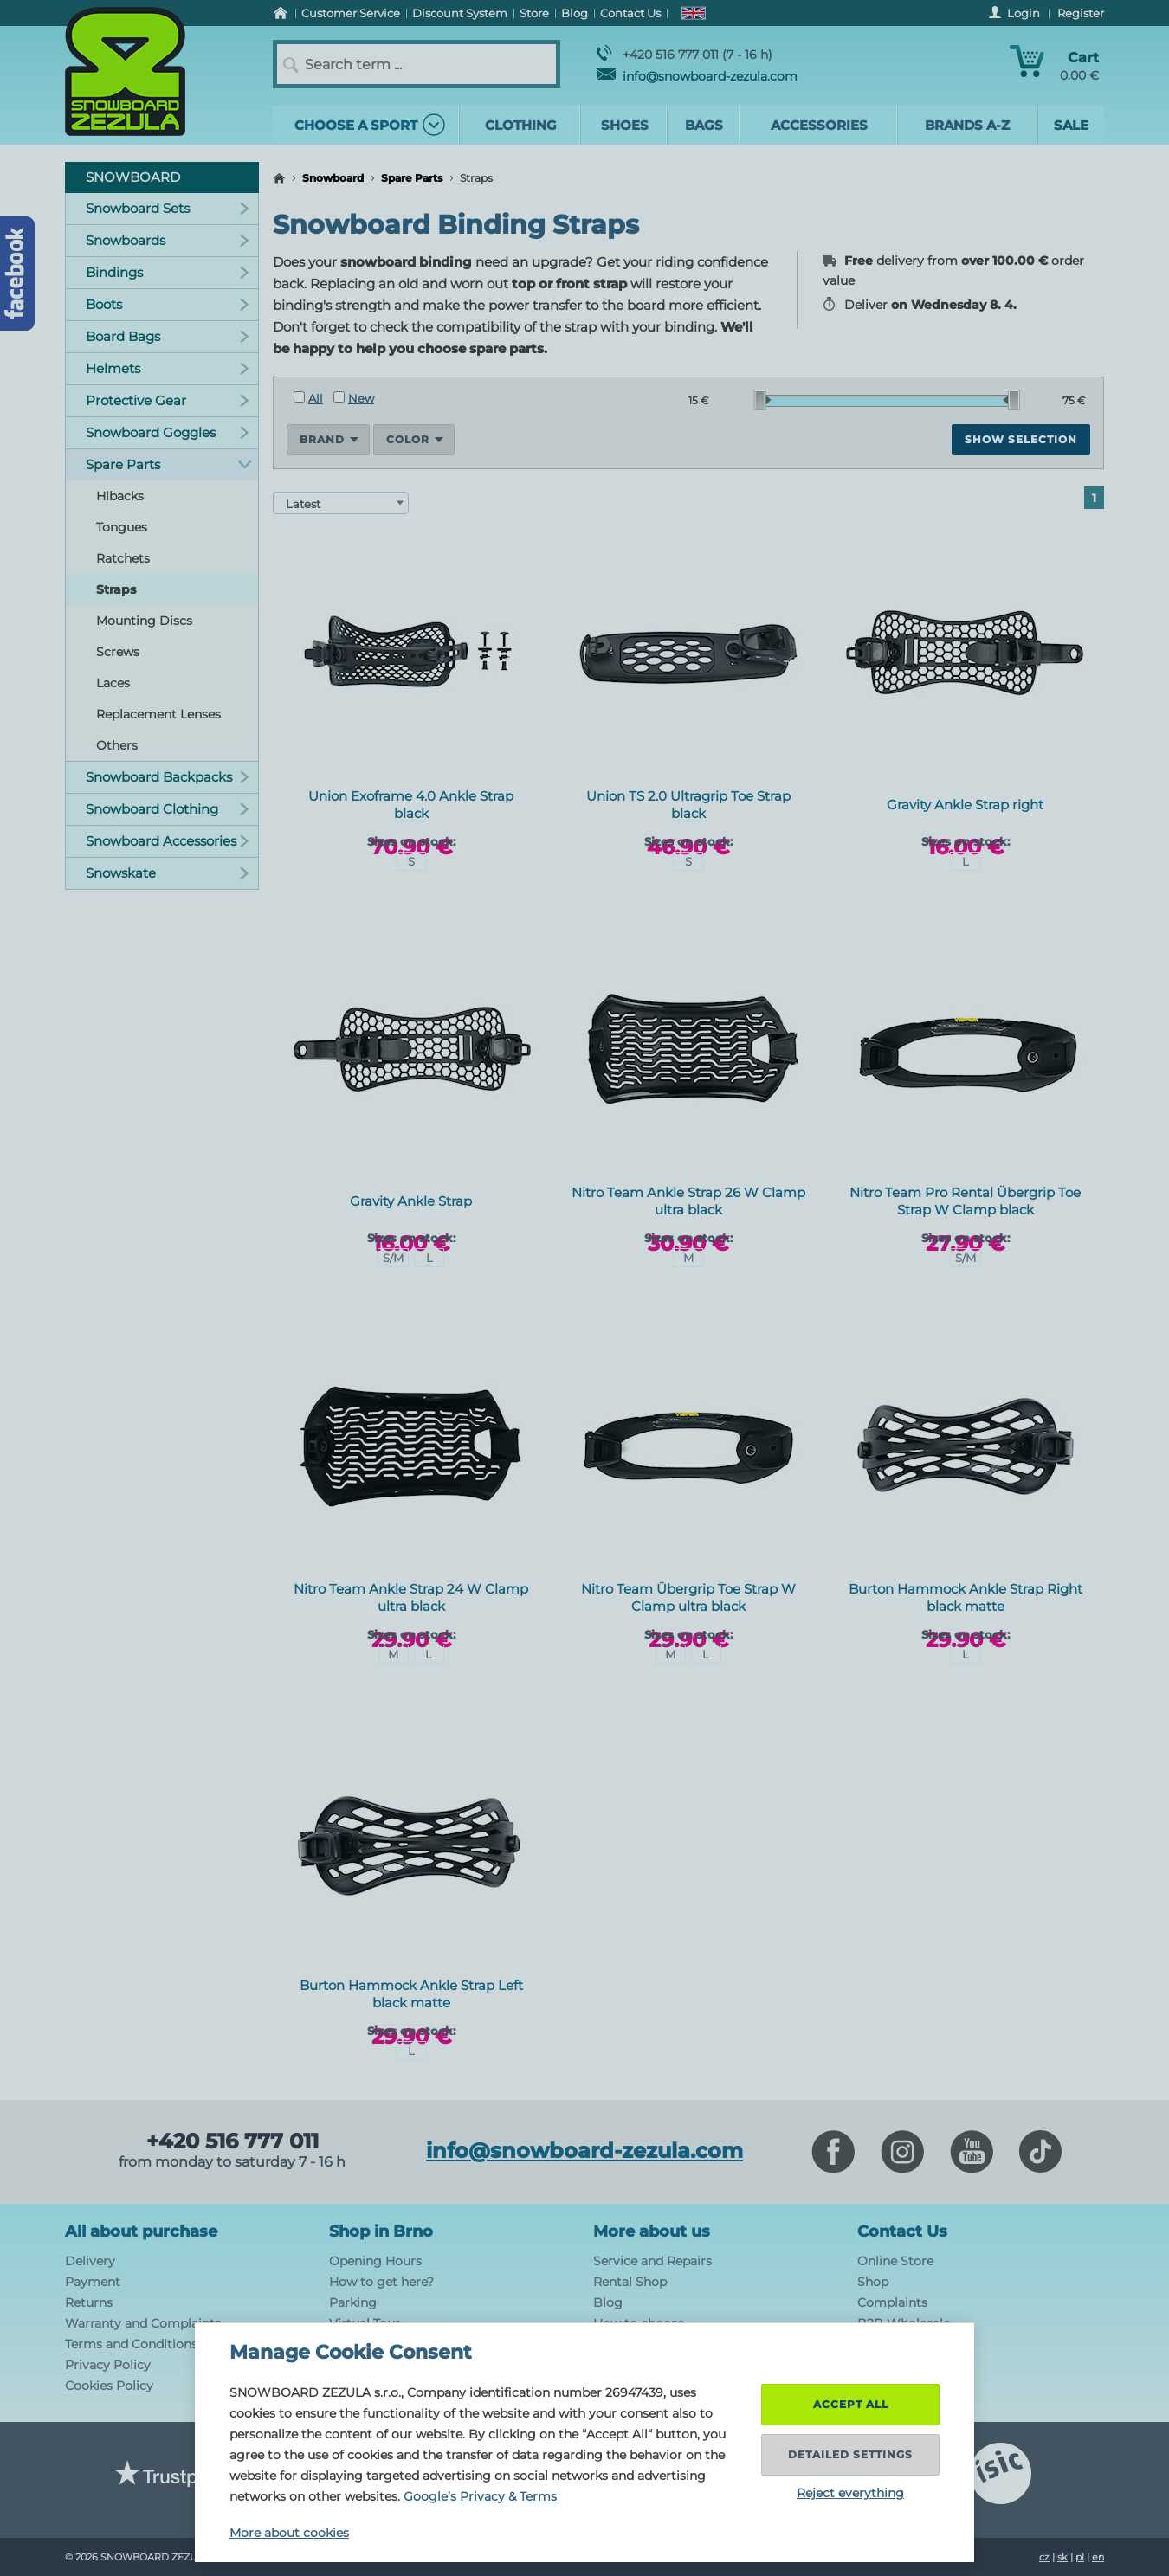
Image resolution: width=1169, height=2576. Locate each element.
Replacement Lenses (158, 714)
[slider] (763, 400)
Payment (92, 2281)
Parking (353, 2302)
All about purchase (141, 2231)
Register (1080, 13)
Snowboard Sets (167, 208)
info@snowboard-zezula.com (697, 76)
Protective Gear (167, 400)
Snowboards (167, 240)
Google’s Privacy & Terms (480, 2496)
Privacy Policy (108, 2365)
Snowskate (167, 873)
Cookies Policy (109, 2385)
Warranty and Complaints (143, 2323)
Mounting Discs (144, 620)
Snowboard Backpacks (167, 777)
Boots (167, 304)
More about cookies (289, 2533)
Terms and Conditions (131, 2344)
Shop (872, 2281)
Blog (608, 2302)
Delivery (90, 2261)
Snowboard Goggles (167, 432)
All (308, 398)
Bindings (167, 272)
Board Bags (167, 336)
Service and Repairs (652, 2261)
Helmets (167, 368)
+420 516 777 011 (232, 2141)
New (353, 398)
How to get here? (381, 2281)
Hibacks (120, 496)
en (1098, 2557)
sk (1062, 2557)
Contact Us (902, 2231)
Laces (113, 683)
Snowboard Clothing (167, 809)
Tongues (121, 527)
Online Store (895, 2261)
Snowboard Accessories (167, 841)
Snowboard (333, 177)
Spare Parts (411, 177)
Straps (116, 589)
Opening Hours (375, 2261)
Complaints (892, 2302)
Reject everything (850, 2493)
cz (1044, 2557)
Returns (89, 2302)
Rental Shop (630, 2281)
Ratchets (123, 558)
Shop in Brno (381, 2231)
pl (1079, 2557)
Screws (117, 652)
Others (117, 745)
